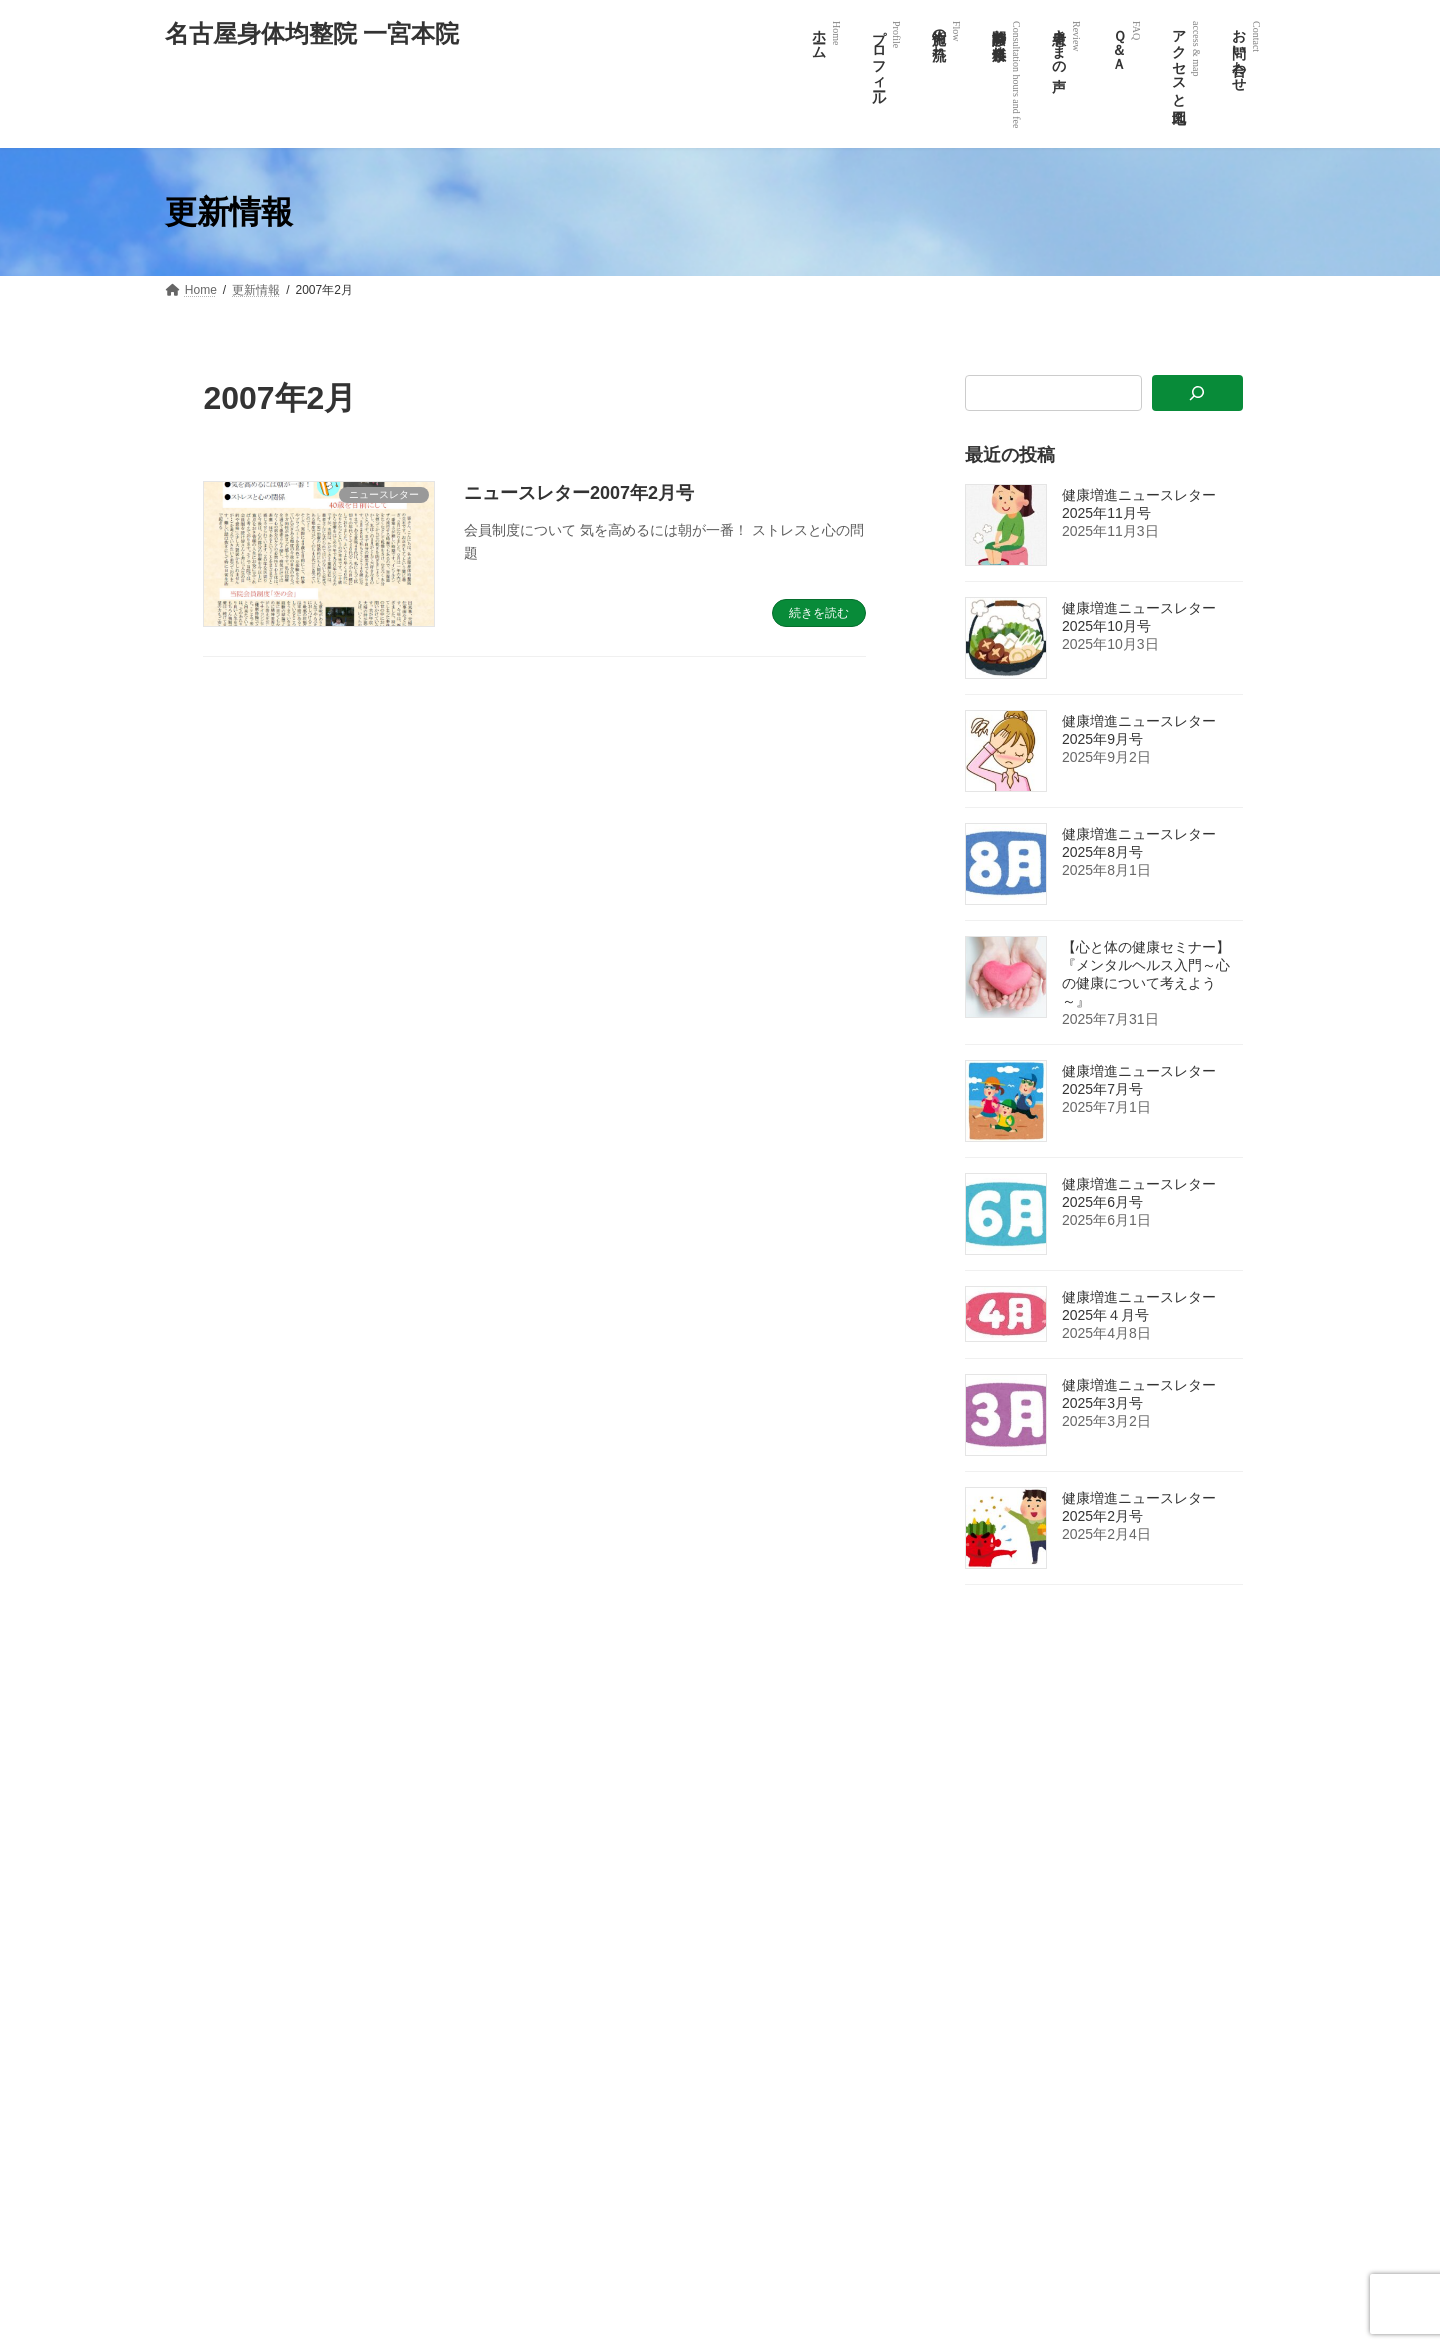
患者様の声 (967, 1913)
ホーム (955, 1774)
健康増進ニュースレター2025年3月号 (1139, 1394)
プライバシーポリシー (997, 2191)
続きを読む (819, 613)
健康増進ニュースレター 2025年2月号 (1146, 1507)
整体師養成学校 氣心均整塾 (1010, 2261)
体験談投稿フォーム (991, 1948)
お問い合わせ (973, 2226)
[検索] (1197, 394)
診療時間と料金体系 (991, 1878)
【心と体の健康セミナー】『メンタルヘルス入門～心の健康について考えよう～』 (1146, 974)
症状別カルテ (973, 2052)
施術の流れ (967, 1843)
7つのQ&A (965, 1983)
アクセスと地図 (979, 2087)
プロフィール (973, 1809)
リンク (955, 2122)
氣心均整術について (991, 2017)
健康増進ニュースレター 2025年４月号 (1146, 1306)
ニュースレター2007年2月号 (579, 493)
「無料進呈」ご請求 (991, 2156)
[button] (260, 2032)
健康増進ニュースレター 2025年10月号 (1146, 617)
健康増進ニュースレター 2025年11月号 (1146, 504)
